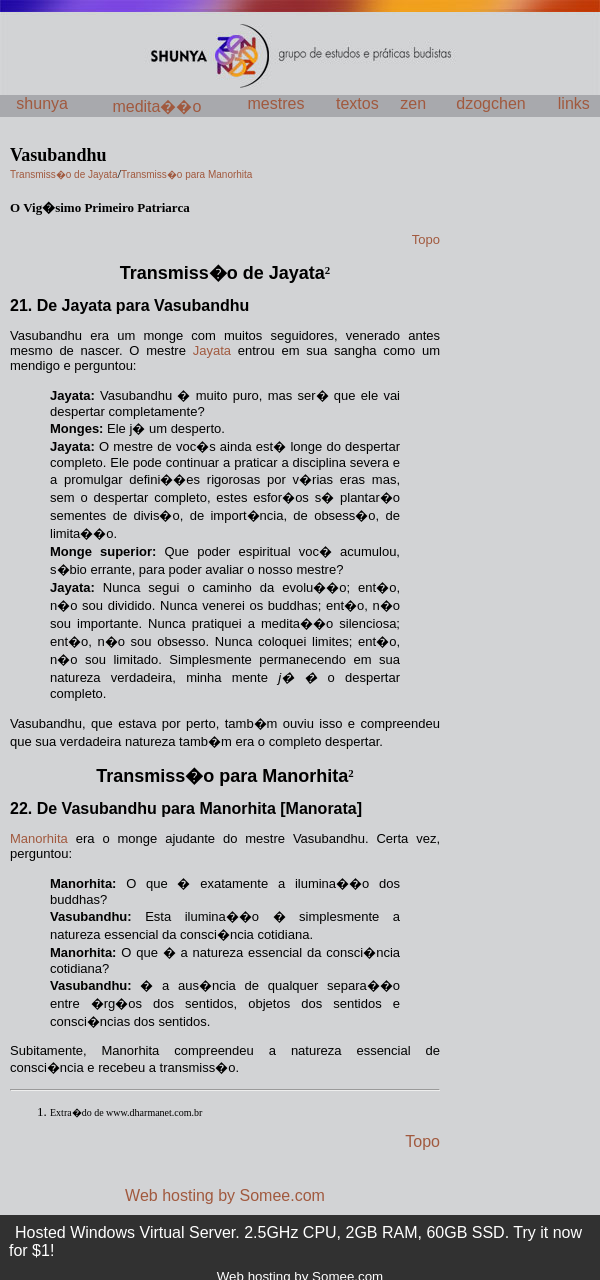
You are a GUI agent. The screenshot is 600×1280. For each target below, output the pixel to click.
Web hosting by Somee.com (225, 1195)
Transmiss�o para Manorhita (222, 776)
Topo (422, 1141)
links (574, 103)
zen (413, 103)
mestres (276, 103)
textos (357, 103)
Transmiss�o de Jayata (222, 273)
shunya (42, 103)
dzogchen (490, 103)
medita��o (156, 106)
